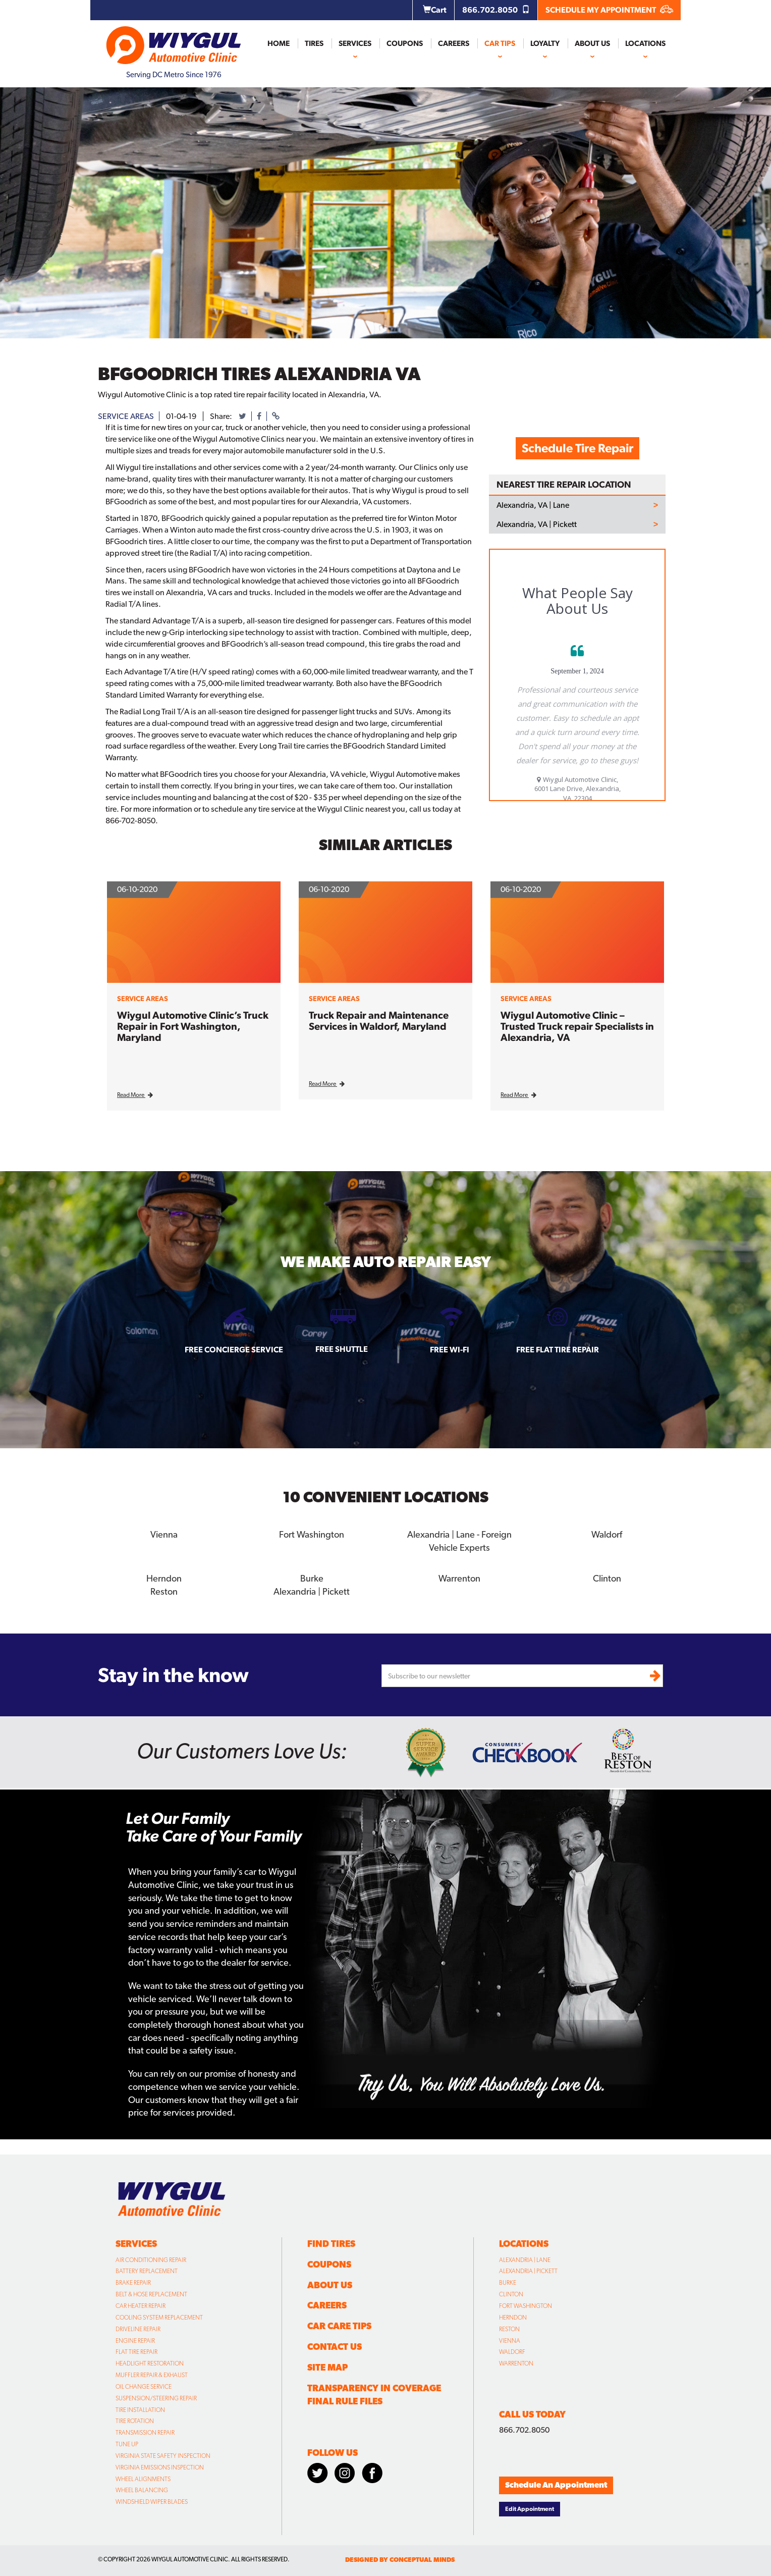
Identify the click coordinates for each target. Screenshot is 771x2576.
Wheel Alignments (143, 2478)
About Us (592, 43)
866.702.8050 (496, 10)
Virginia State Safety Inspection (163, 2455)
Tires (314, 43)
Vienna (164, 1534)
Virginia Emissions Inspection (160, 2466)
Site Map (327, 2366)
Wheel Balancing (142, 2489)
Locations (645, 43)
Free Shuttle (341, 1349)
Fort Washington (312, 1534)
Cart (435, 10)
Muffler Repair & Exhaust (152, 2374)
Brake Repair (133, 2282)
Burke (311, 1577)
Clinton (607, 1577)
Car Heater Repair (141, 2305)
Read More (135, 1094)
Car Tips (499, 43)
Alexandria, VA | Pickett (537, 524)
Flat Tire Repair (136, 2351)
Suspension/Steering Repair (156, 2397)
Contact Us (334, 2346)
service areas (126, 416)
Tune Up (127, 2443)
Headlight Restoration (150, 2363)
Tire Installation (140, 2408)
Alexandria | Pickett (311, 1591)
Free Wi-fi (449, 1349)
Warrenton (459, 1577)
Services (355, 43)
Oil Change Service (144, 2386)
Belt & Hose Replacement (151, 2293)
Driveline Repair (138, 2328)
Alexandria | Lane (524, 2259)
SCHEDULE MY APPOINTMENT (609, 10)
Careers (453, 43)
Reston (164, 1591)
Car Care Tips (339, 2325)
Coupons (405, 43)
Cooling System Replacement (159, 2317)
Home (278, 43)
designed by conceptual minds (400, 2559)
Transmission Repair (145, 2432)
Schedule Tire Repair (577, 448)
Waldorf (606, 1534)
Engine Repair (135, 2339)
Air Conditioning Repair (151, 2259)
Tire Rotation (135, 2420)
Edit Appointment (529, 2507)
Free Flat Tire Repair (557, 1349)
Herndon (164, 1577)
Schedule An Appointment (556, 2484)
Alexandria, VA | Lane (533, 505)
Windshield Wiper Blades (152, 2501)
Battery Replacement (147, 2270)
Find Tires (331, 2243)
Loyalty (545, 43)
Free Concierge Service (234, 1349)
